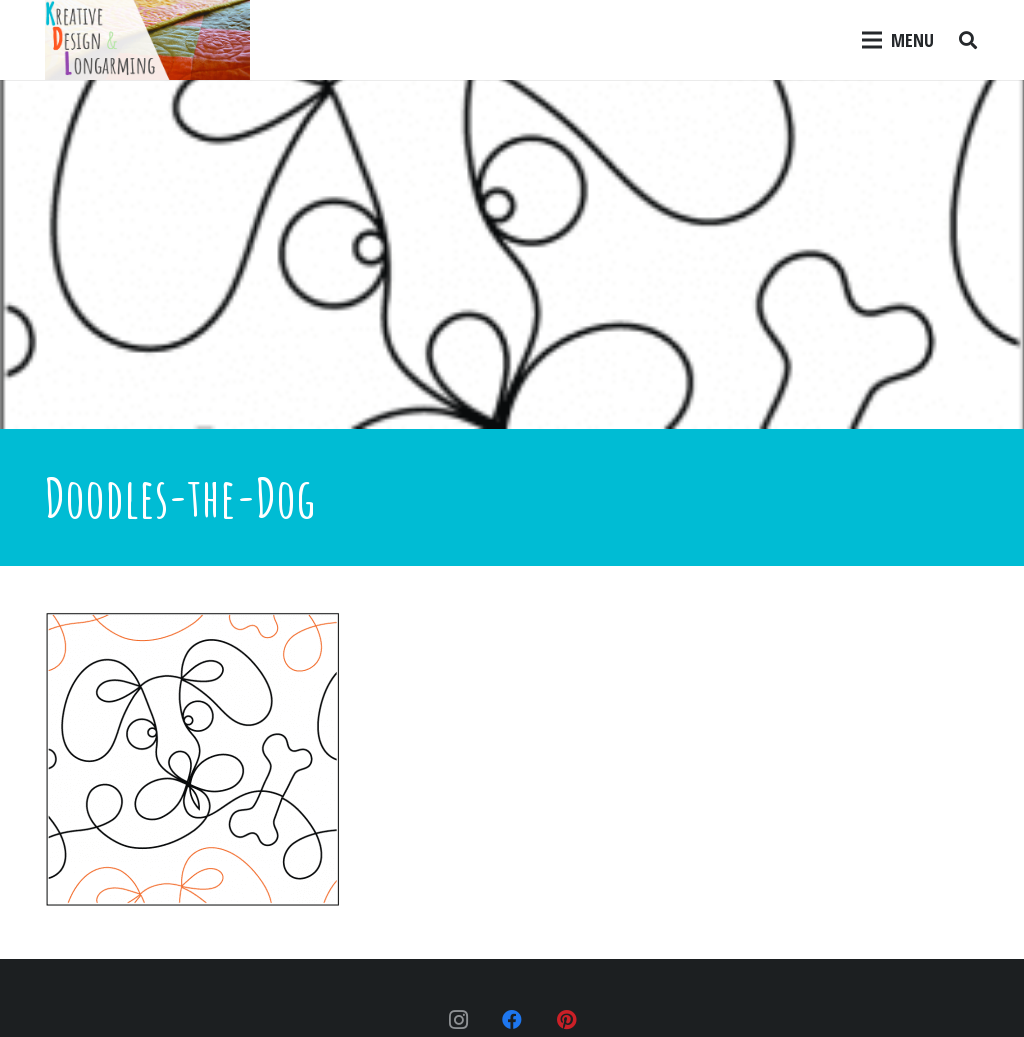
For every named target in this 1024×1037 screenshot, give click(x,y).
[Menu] (898, 40)
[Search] (968, 40)
